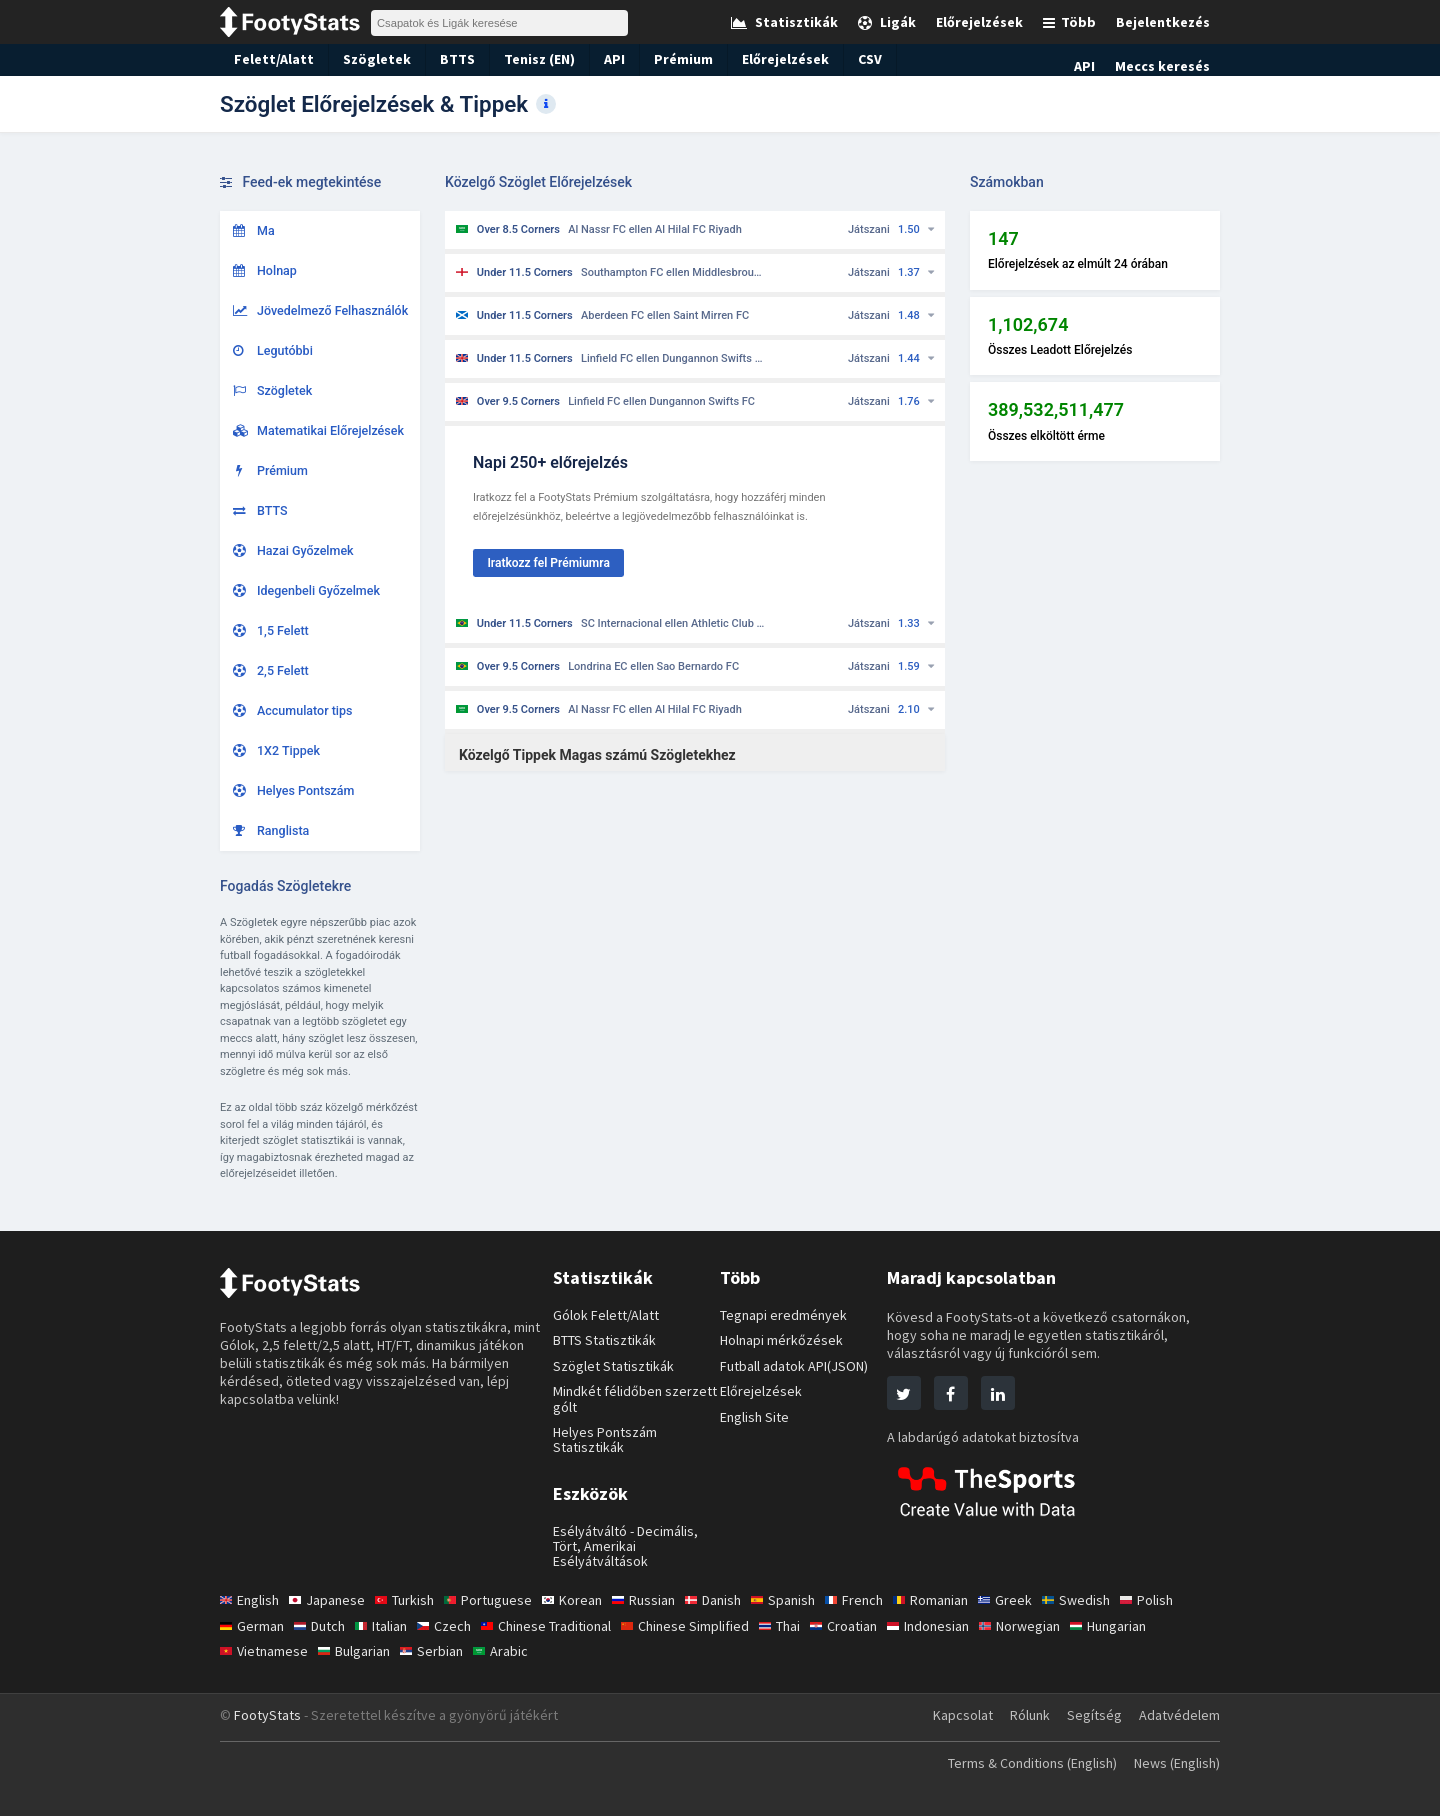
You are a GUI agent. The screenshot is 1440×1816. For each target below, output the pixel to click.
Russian (655, 1600)
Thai (801, 1626)
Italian (387, 1626)
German (253, 1626)
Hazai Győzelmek (293, 550)
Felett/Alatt (269, 59)
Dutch (323, 1626)
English (251, 1600)
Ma (254, 230)
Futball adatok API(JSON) (799, 1366)
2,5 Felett (271, 670)
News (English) (1173, 1763)
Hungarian (1143, 1626)
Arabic (509, 1651)
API (601, 59)
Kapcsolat (958, 1715)
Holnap (265, 270)
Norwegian (1050, 1626)
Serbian (439, 1651)
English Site (756, 1417)
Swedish (1103, 1600)
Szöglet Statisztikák (614, 1366)
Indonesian (956, 1626)
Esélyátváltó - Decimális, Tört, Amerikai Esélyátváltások (628, 1546)
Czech (452, 1626)
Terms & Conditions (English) (1018, 1763)
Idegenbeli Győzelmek (306, 590)
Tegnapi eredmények (784, 1315)
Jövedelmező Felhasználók (321, 310)
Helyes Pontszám (294, 790)
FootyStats (267, 1715)
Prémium (669, 59)
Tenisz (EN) (525, 59)
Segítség (1094, 1715)
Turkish (411, 1600)
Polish (1175, 1600)
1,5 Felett (271, 630)
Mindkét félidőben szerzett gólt (635, 1398)
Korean (581, 1600)
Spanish (802, 1600)
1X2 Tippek (277, 750)
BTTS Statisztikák (607, 1340)
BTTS (442, 59)
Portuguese (497, 1600)
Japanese (331, 1600)
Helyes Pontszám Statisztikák (607, 1439)
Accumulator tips (293, 710)
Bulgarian (359, 1651)
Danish (729, 1600)
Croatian (868, 1626)
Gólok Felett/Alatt (608, 1315)
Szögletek (365, 59)
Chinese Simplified (703, 1626)
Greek (1031, 1600)
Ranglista (271, 830)
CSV (853, 59)
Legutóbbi (273, 350)
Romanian (955, 1600)
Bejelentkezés (1166, 22)
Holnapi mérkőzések (783, 1340)
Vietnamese (265, 1651)
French (875, 1600)
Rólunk (1028, 1715)
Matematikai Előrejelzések (318, 430)
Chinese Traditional (558, 1626)
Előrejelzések (768, 59)
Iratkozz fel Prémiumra (548, 563)
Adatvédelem (1179, 1715)
